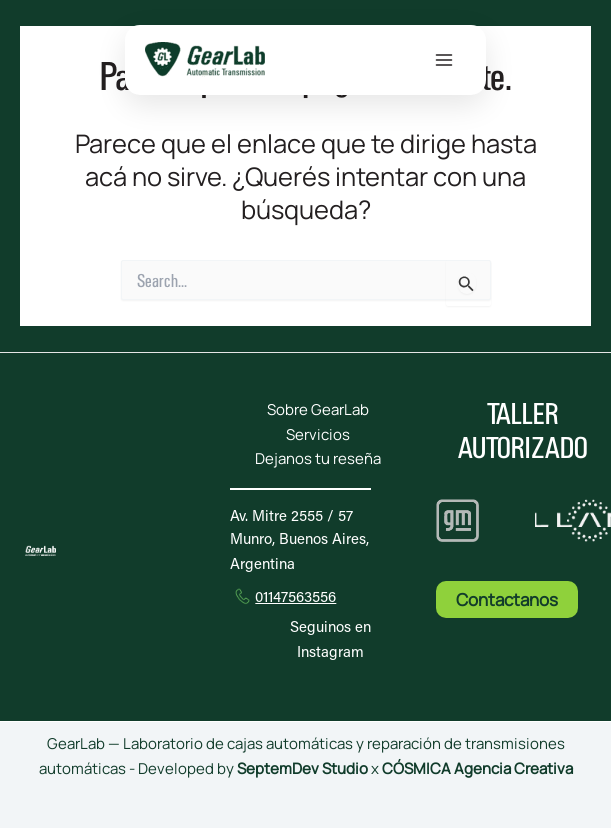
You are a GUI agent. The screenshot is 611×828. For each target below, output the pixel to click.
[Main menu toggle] (444, 60)
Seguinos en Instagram (330, 641)
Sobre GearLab (318, 409)
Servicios (318, 434)
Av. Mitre (291, 517)
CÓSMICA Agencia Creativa (477, 768)
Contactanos (507, 599)
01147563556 (295, 598)
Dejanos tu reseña (318, 458)
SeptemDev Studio (304, 768)
